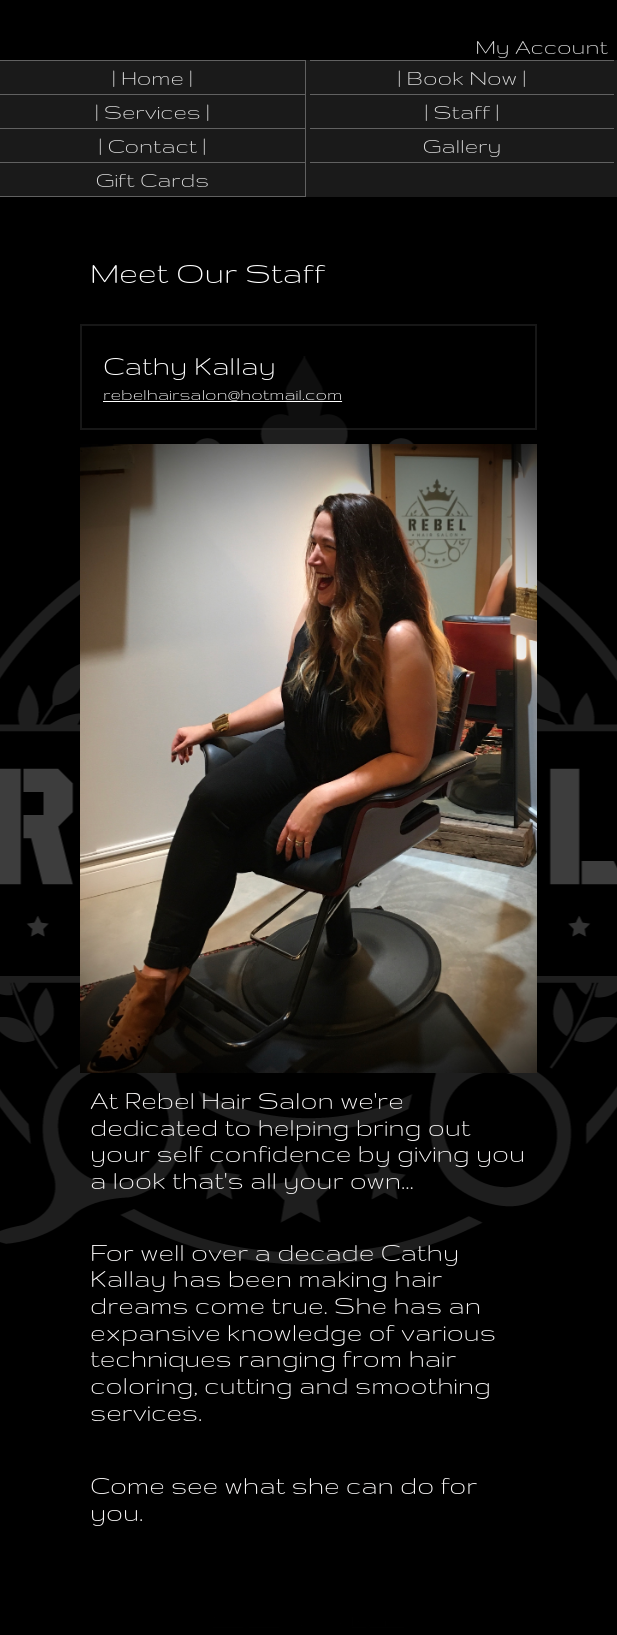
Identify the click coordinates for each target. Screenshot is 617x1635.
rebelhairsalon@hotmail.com (222, 394)
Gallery (461, 145)
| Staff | (462, 111)
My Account (541, 46)
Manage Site (246, 1622)
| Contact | (152, 145)
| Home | (152, 77)
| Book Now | (462, 77)
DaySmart (377, 1622)
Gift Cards (152, 179)
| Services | (152, 111)
